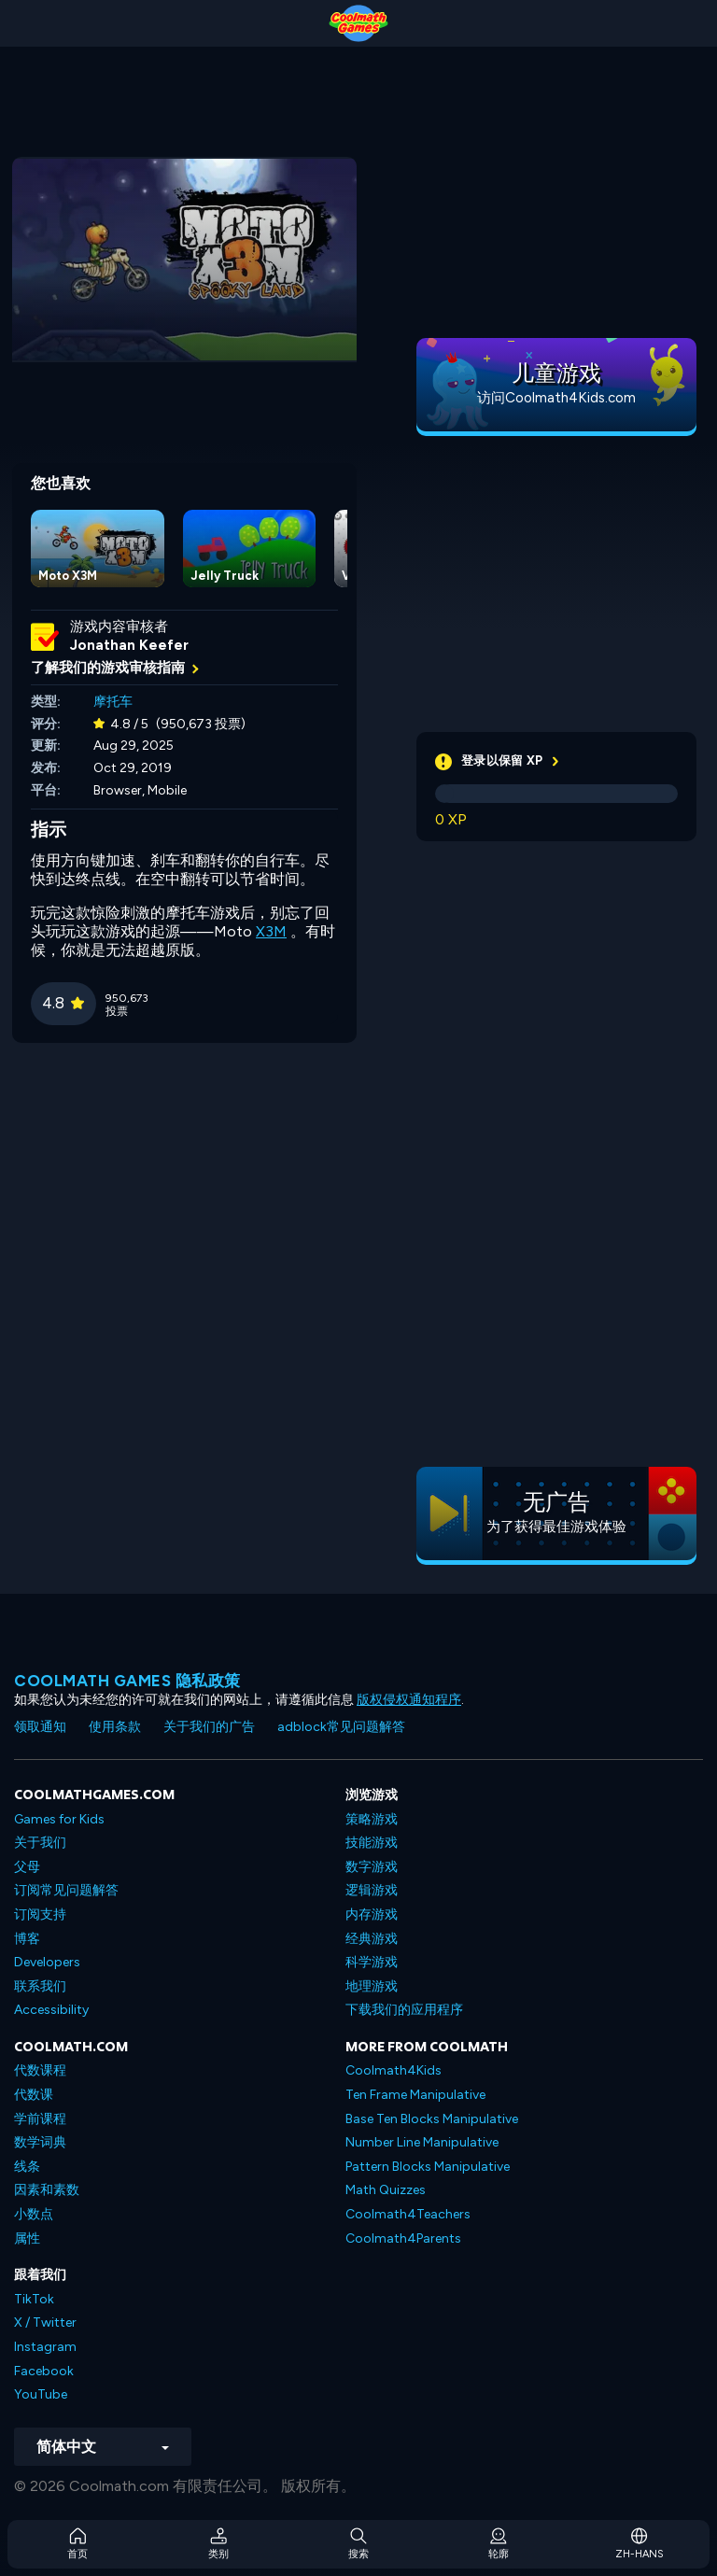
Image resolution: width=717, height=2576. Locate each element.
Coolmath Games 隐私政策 (127, 1680)
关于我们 (40, 1843)
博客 (27, 1939)
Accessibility (51, 2010)
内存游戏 (371, 1914)
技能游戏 (371, 1843)
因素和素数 (46, 2190)
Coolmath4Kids (393, 2070)
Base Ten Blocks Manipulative (431, 2119)
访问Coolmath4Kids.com (556, 397)
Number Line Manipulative (422, 2142)
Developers (47, 1962)
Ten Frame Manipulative (415, 2095)
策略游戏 (371, 1819)
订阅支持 (40, 1914)
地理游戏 (371, 1986)
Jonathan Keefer (129, 645)
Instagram (45, 2347)
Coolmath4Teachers (408, 2214)
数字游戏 (371, 1867)
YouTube (40, 2394)
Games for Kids (59, 1819)
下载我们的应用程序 (404, 2010)
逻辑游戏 (371, 1890)
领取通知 (40, 1727)
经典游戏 (371, 1939)
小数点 (33, 2214)
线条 (27, 2167)
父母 (27, 1867)
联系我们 (40, 1986)
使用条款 (115, 1727)
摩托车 (113, 702)
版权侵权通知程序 (409, 1700)
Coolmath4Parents (403, 2238)
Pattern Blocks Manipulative (427, 2167)
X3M (271, 931)
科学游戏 (371, 1962)
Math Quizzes (385, 2190)
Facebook (44, 2371)
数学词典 (40, 2142)
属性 (27, 2238)
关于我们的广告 (209, 1727)
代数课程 (40, 2070)
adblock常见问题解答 (341, 1727)
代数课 (33, 2095)
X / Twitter (45, 2322)
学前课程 (40, 2119)
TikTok (34, 2299)
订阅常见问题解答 (66, 1890)
